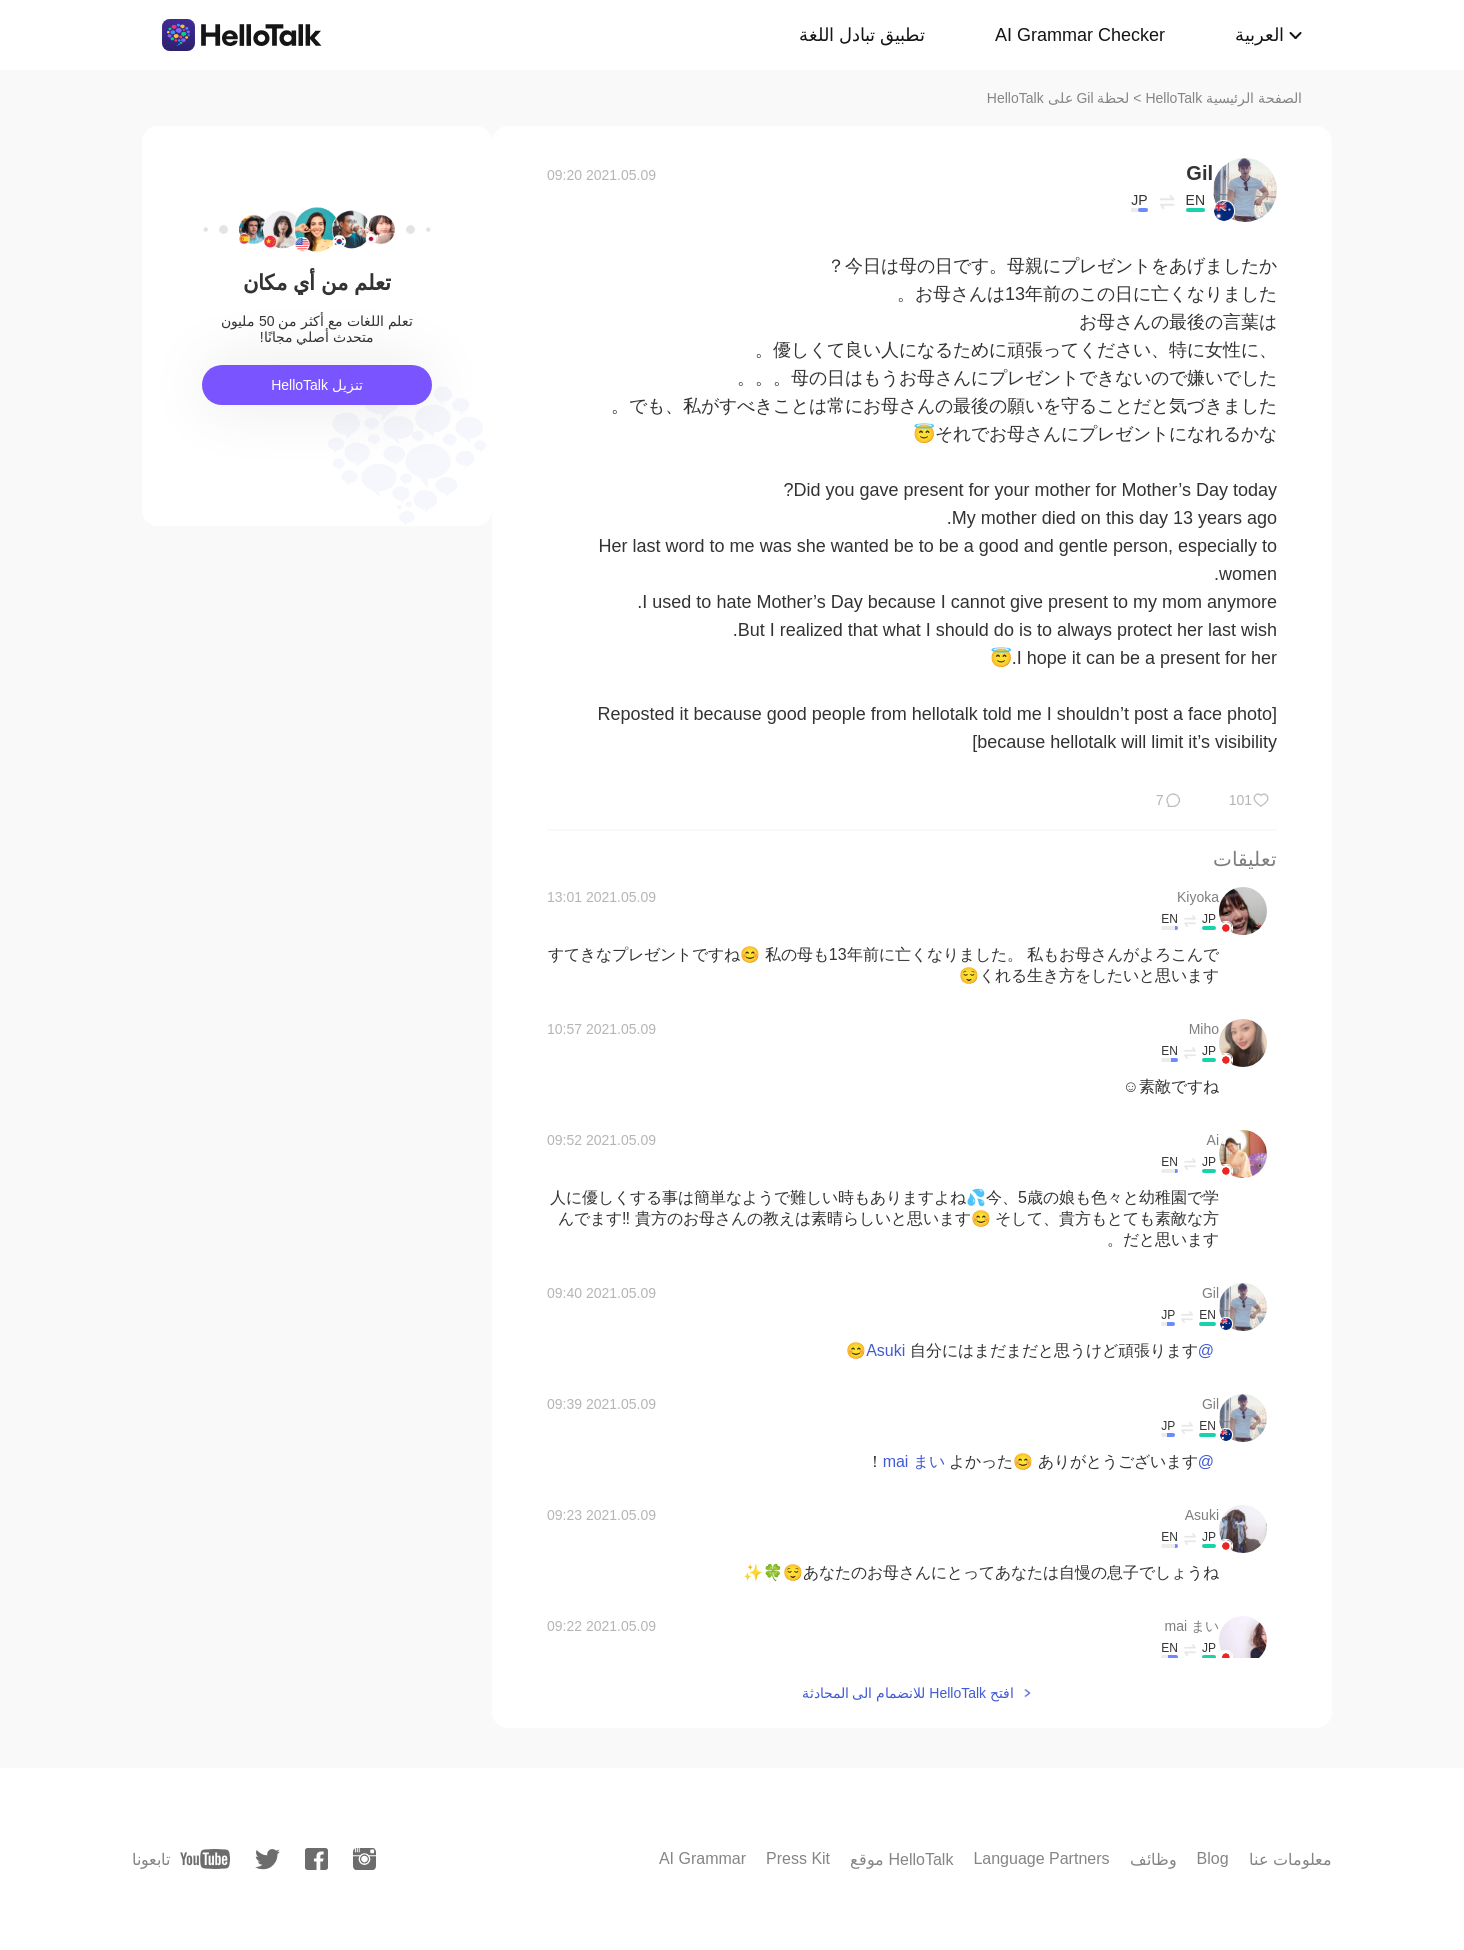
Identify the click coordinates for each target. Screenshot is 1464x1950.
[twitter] (267, 1859)
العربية (1259, 35)
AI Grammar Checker (1080, 35)
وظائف (1153, 1859)
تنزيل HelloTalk (317, 385)
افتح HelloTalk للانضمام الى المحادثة (908, 1693)
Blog (1213, 1858)
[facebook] (316, 1859)
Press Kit (798, 1858)
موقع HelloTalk (901, 1859)
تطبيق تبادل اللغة (862, 35)
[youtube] (205, 1859)
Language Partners (1041, 1858)
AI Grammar (702, 1858)
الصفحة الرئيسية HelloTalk (1223, 98)
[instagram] (364, 1859)
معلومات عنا (1290, 1859)
